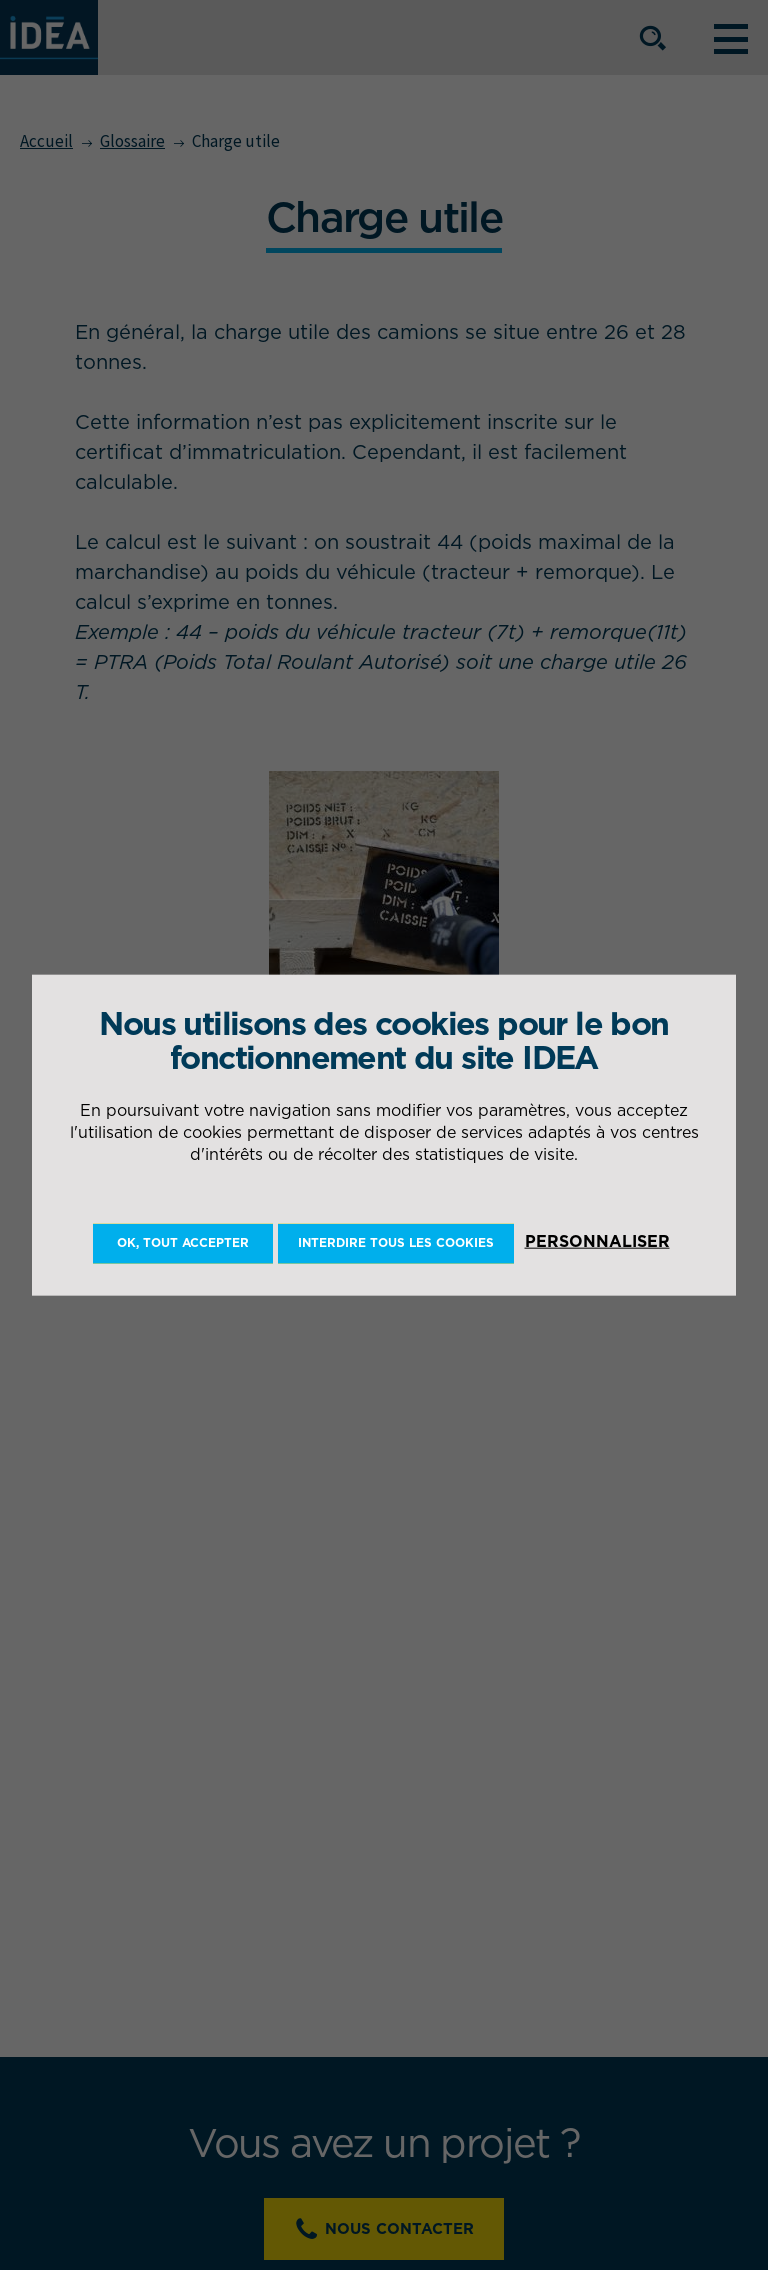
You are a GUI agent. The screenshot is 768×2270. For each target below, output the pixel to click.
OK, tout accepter (183, 1242)
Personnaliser (597, 1241)
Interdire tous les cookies (396, 1242)
